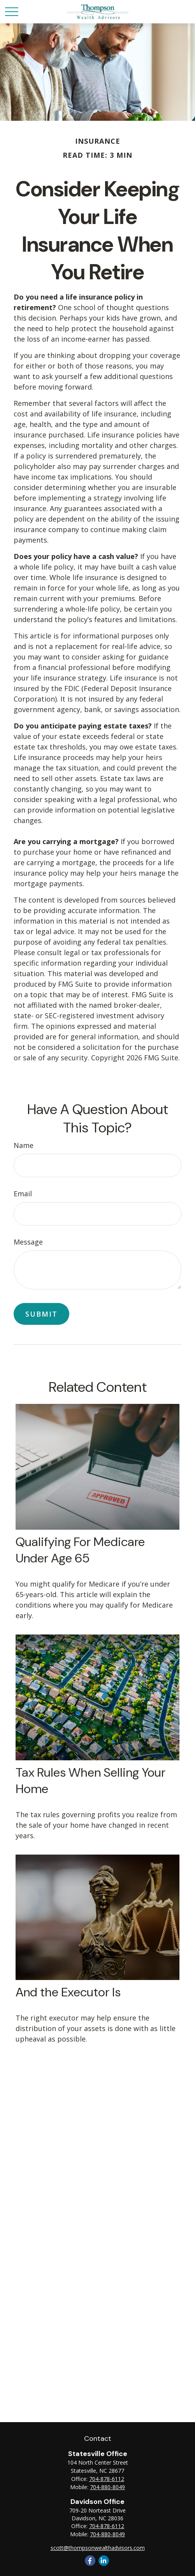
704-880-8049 (107, 2487)
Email (23, 1193)
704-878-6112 (106, 2479)
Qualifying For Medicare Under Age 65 (80, 1550)
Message (28, 1242)
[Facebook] (90, 2560)
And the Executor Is (68, 1992)
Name (23, 1145)
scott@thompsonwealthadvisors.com (98, 2547)
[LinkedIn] (103, 2560)
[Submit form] (41, 1314)
